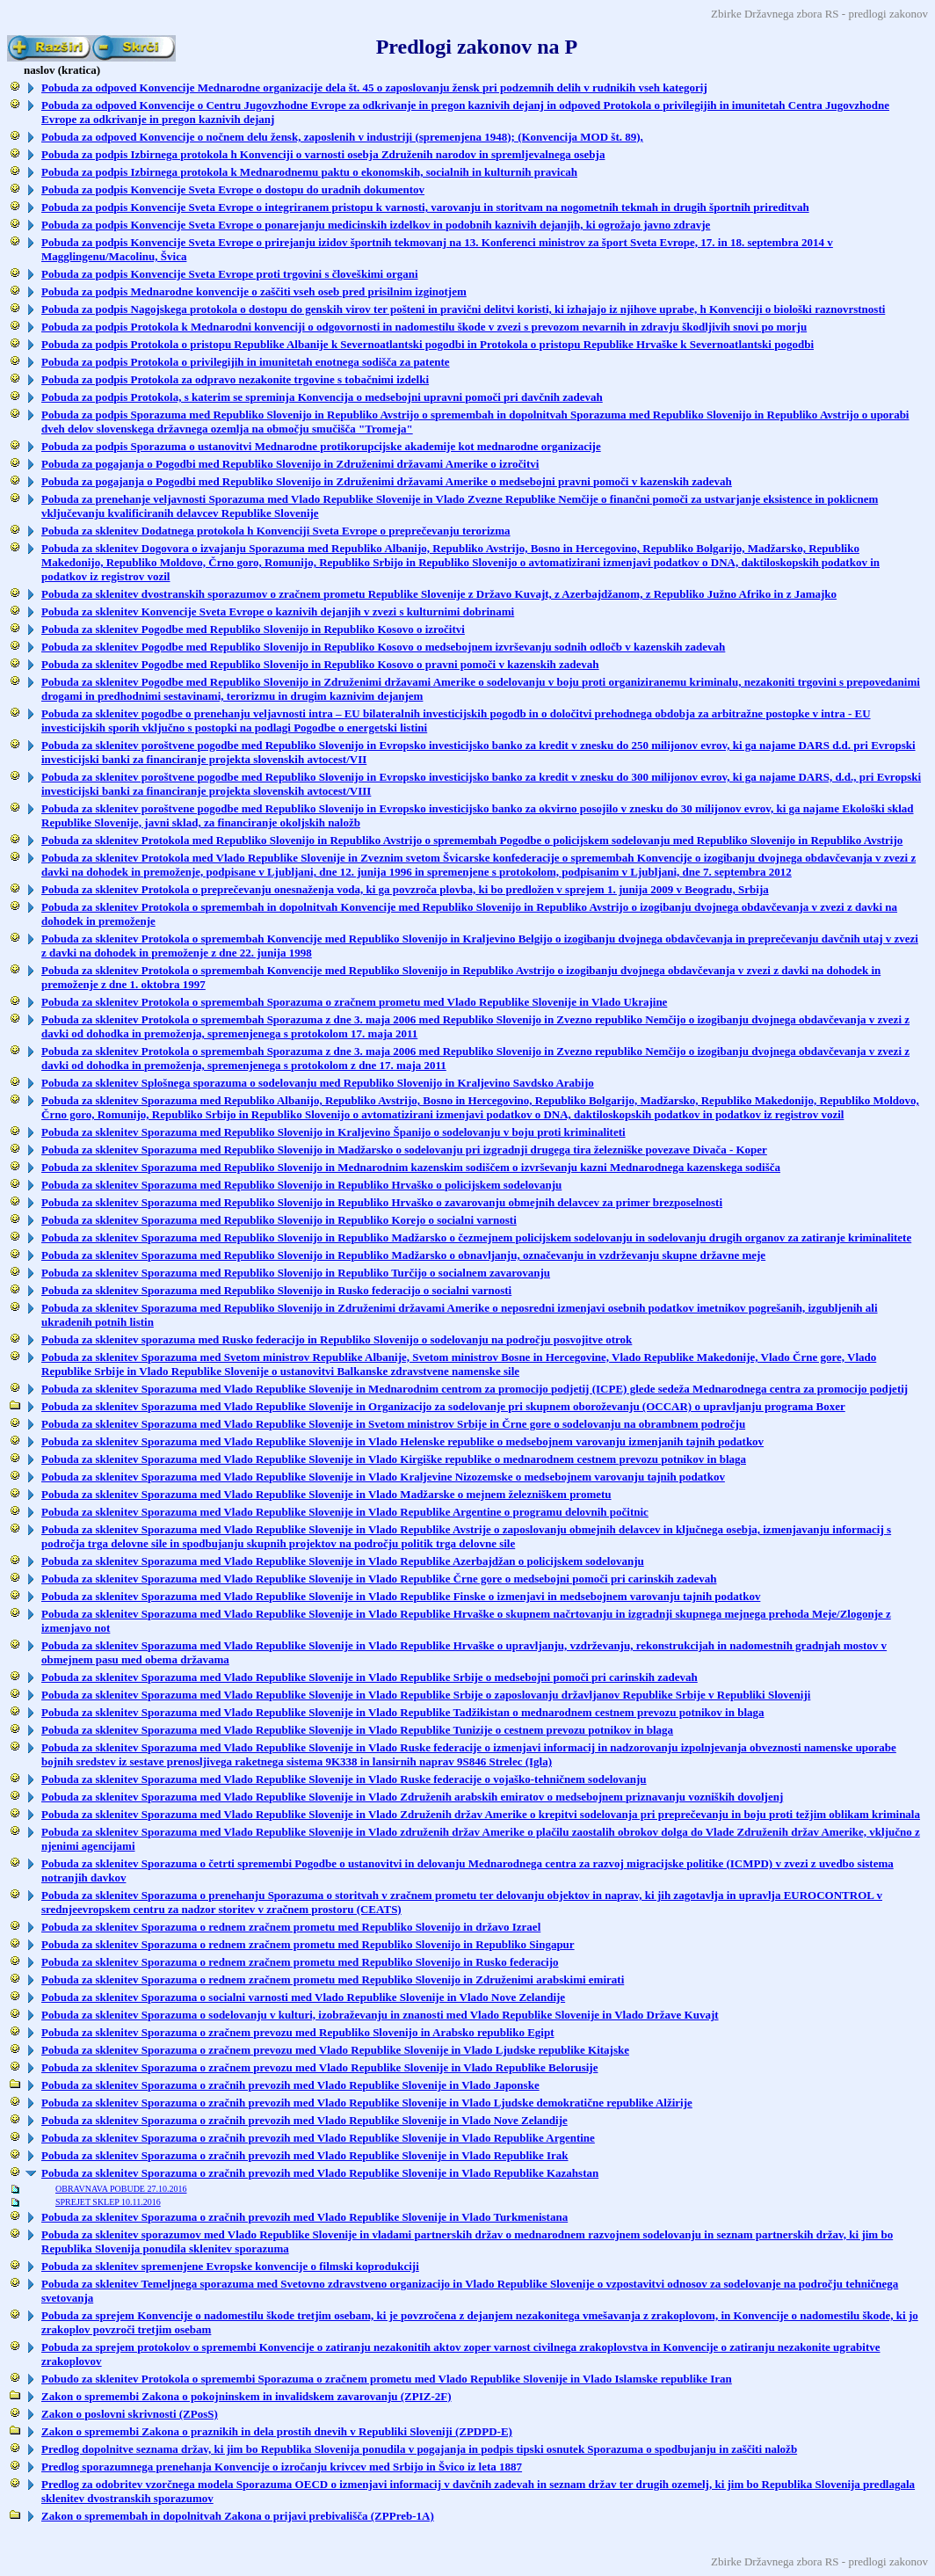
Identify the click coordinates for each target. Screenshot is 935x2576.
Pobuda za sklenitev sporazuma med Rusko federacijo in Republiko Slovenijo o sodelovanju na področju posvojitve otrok (336, 1339)
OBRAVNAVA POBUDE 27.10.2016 (120, 2189)
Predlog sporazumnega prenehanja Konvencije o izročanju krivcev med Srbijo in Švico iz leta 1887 (281, 2466)
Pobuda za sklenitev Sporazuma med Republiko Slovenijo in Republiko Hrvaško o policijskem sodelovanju (301, 1184)
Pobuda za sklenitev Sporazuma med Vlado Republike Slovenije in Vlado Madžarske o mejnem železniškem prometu (326, 1494)
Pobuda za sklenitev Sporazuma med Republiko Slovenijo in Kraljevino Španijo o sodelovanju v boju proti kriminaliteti (333, 1132)
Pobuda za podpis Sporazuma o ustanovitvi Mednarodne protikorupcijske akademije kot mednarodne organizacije (321, 446)
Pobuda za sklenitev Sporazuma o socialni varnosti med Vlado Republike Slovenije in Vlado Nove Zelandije (303, 1997)
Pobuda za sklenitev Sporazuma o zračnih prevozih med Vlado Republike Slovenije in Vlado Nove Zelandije (304, 2120)
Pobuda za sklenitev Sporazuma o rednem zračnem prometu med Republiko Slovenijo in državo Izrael (290, 1926)
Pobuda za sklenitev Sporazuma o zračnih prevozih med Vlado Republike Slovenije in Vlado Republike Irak (305, 2155)
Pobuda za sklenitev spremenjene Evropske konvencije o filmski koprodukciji (230, 2266)
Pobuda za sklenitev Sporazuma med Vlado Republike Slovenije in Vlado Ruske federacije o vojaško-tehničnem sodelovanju (344, 1779)
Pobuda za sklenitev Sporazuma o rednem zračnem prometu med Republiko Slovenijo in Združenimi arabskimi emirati (332, 1979)
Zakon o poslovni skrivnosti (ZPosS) (129, 2413)
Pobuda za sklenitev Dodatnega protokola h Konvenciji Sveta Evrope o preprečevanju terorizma (276, 530)
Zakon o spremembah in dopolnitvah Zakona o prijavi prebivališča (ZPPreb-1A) (237, 2515)
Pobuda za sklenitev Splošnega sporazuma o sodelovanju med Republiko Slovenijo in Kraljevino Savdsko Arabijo (317, 1082)
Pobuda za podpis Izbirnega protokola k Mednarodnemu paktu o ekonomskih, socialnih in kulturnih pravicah (309, 171)
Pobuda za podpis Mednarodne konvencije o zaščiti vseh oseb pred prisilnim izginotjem (254, 291)
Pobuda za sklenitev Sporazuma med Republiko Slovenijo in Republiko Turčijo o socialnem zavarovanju (295, 1272)
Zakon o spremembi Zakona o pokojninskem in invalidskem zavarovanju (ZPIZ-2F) (246, 2396)
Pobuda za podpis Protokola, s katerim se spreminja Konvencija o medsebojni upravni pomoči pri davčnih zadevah (322, 397)
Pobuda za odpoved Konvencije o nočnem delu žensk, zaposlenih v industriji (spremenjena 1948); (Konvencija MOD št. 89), (342, 136)
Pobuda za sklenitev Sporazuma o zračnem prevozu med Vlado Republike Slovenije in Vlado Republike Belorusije (319, 2067)
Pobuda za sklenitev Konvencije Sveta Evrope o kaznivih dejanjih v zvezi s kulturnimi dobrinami (277, 611)
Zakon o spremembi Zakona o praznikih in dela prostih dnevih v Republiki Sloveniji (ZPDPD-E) (276, 2431)
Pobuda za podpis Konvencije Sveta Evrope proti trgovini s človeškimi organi (229, 273)
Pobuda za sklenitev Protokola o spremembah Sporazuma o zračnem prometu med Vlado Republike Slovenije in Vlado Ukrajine (354, 1001)
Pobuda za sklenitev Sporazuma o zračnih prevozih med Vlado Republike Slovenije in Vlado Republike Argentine (318, 2137)
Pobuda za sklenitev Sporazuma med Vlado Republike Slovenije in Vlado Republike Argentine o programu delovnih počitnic (345, 1511)
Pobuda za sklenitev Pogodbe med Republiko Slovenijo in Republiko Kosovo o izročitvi (253, 629)
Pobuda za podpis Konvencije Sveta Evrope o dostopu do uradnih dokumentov (232, 189)
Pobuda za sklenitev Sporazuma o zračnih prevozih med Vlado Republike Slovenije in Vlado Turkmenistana (304, 2216)
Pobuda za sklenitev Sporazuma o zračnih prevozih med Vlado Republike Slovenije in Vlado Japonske (290, 2085)
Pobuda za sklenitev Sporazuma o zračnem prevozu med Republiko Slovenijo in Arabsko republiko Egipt (297, 2032)
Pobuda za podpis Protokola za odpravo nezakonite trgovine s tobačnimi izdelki (235, 379)
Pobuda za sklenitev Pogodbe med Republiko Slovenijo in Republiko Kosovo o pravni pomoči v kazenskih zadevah (320, 664)
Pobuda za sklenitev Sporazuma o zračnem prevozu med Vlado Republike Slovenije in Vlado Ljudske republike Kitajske (335, 2049)
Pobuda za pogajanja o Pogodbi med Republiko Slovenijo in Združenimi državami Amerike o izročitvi (290, 463)
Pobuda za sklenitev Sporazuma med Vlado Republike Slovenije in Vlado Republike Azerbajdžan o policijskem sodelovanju (342, 1561)
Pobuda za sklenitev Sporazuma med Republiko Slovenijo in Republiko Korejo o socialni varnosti (279, 1219)
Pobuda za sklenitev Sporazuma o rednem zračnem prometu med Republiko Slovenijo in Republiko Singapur (308, 1944)
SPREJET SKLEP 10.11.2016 (108, 2202)
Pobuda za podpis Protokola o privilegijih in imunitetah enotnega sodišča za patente (245, 361)
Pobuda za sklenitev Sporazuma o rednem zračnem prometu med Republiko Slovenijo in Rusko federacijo (300, 1961)
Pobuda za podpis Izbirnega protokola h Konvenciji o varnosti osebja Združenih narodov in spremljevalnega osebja (323, 154)
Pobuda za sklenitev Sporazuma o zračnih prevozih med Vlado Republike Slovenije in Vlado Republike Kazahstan (319, 2172)
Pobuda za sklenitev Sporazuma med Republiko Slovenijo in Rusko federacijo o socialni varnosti (276, 1290)
